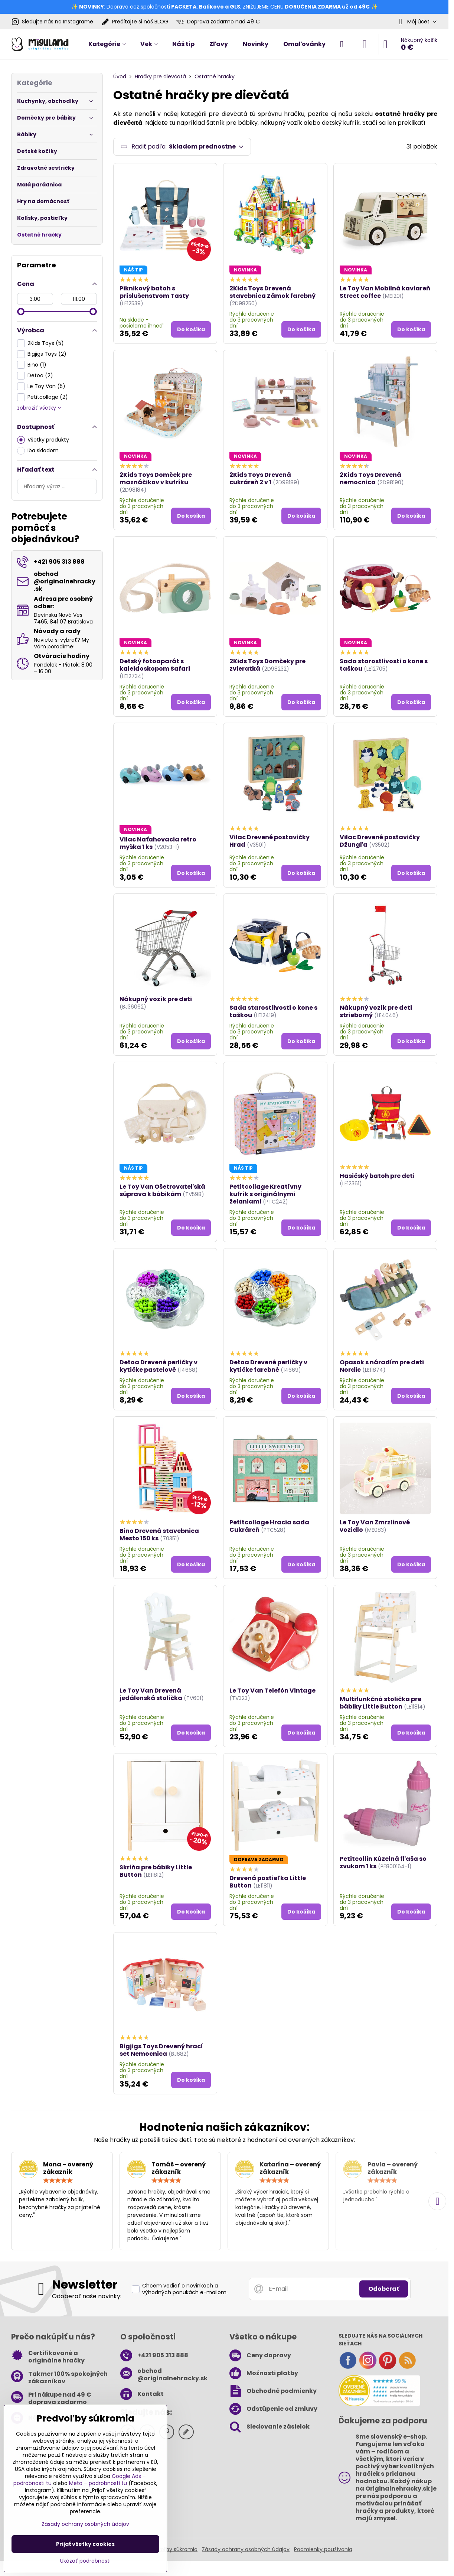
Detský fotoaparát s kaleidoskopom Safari (155, 665)
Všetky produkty (43, 440)
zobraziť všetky (39, 407)
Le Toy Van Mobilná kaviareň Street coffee (385, 292)
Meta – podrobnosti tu (98, 2483)
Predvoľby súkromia (171, 2549)
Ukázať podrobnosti (85, 2560)
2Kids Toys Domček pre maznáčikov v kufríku (156, 478)
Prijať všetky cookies (85, 2544)
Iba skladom (38, 451)
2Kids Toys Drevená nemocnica (370, 478)
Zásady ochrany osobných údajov (246, 2549)
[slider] (21, 311)
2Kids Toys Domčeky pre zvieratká (267, 665)
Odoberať (383, 2288)
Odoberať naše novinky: (86, 2296)
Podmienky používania (323, 2549)
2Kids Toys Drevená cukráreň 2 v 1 (260, 478)
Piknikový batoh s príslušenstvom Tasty (154, 292)
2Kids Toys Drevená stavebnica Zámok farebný (272, 292)
